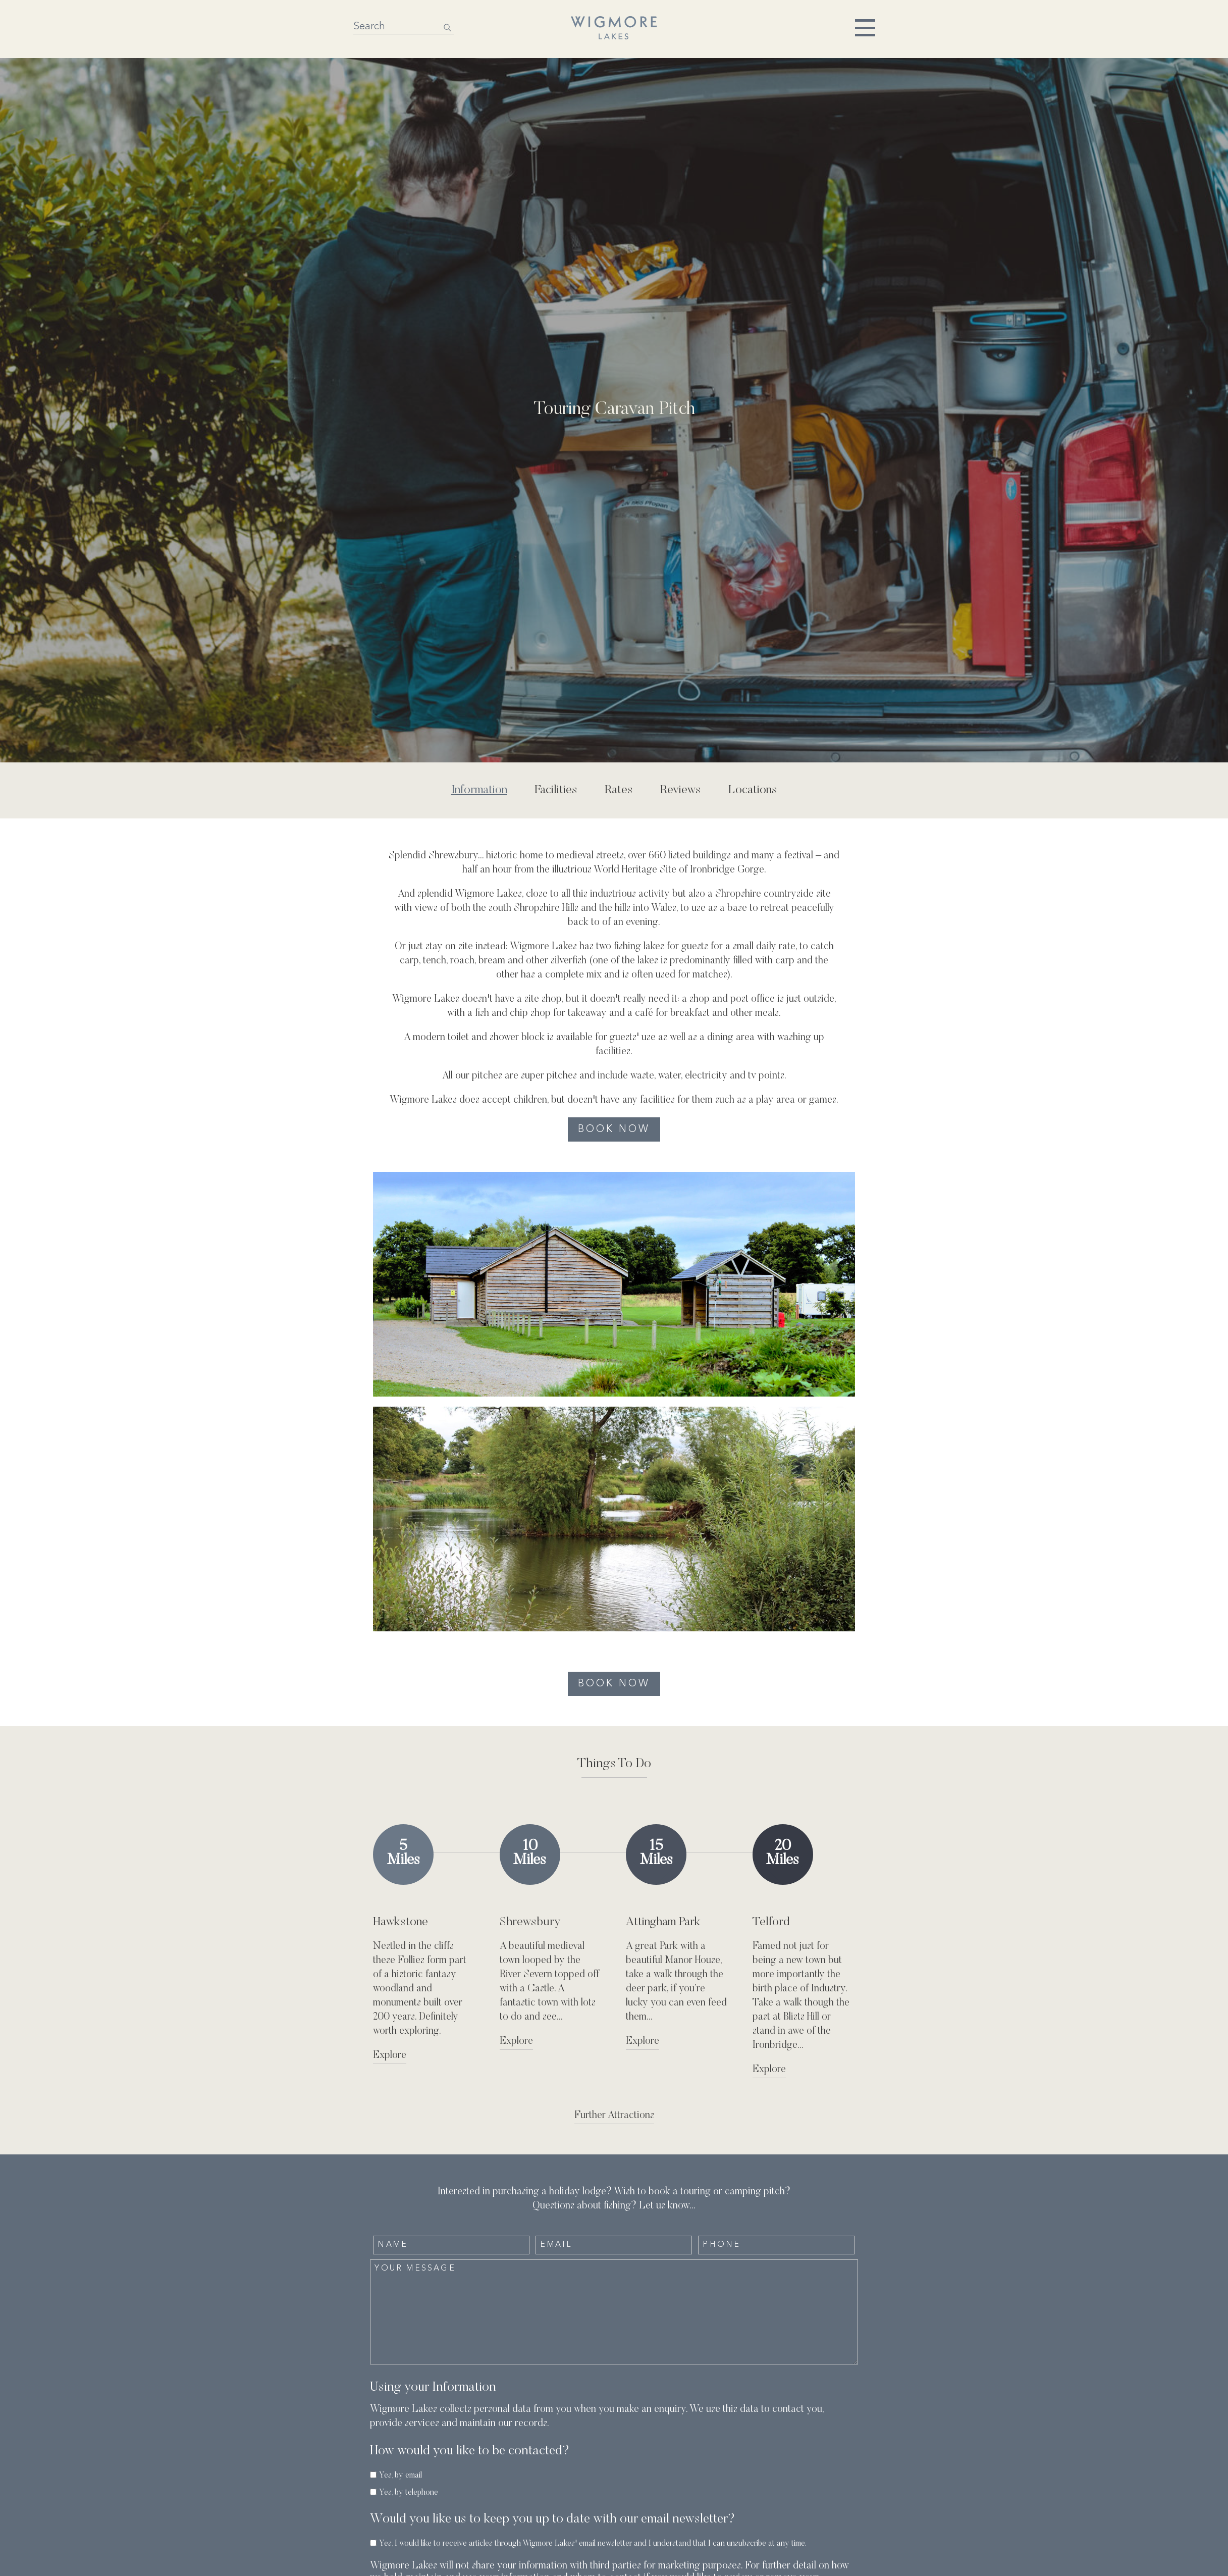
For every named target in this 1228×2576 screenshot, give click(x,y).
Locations (752, 790)
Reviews (680, 790)
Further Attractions (614, 2115)
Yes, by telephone (408, 2493)
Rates (619, 790)
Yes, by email (400, 2475)
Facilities (556, 790)
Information (479, 790)
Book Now (614, 1129)
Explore (389, 2055)
